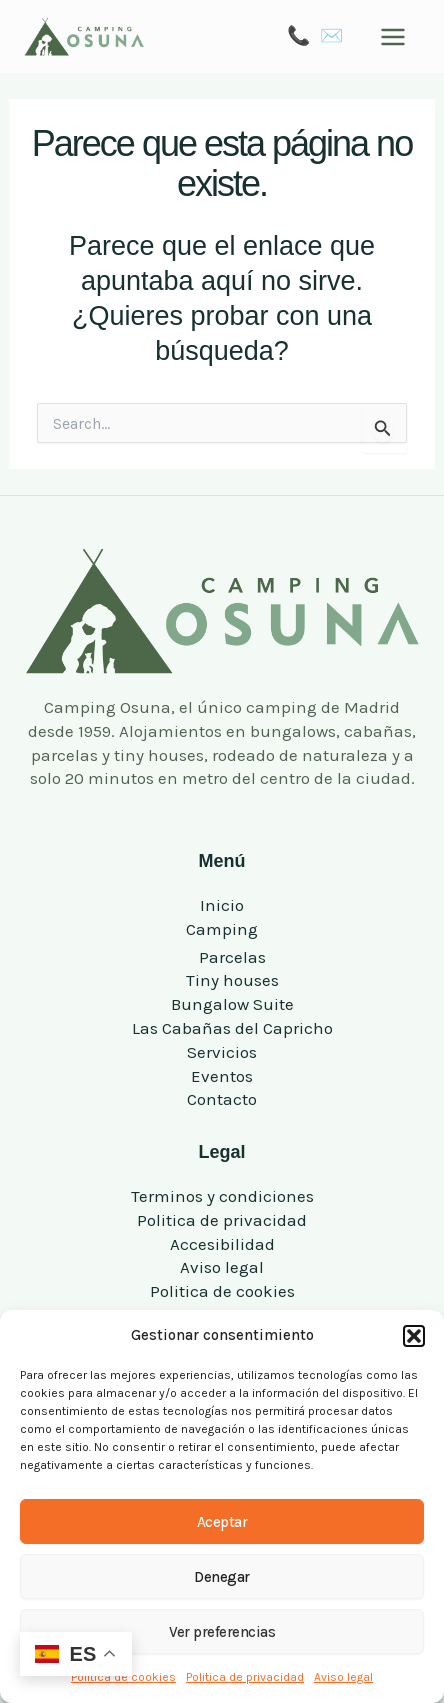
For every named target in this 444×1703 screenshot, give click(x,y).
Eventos (222, 1076)
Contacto (222, 1099)
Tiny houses (232, 980)
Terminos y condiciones (222, 1196)
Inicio (222, 905)
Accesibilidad (222, 1244)
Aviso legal (343, 1677)
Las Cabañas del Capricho (232, 1028)
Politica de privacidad (245, 1677)
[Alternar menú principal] (394, 37)
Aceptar (222, 1522)
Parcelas (232, 957)
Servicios (222, 1052)
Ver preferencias (222, 1632)
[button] (414, 1336)
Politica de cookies (222, 1291)
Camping (222, 929)
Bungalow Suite (232, 1004)
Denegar (222, 1577)
